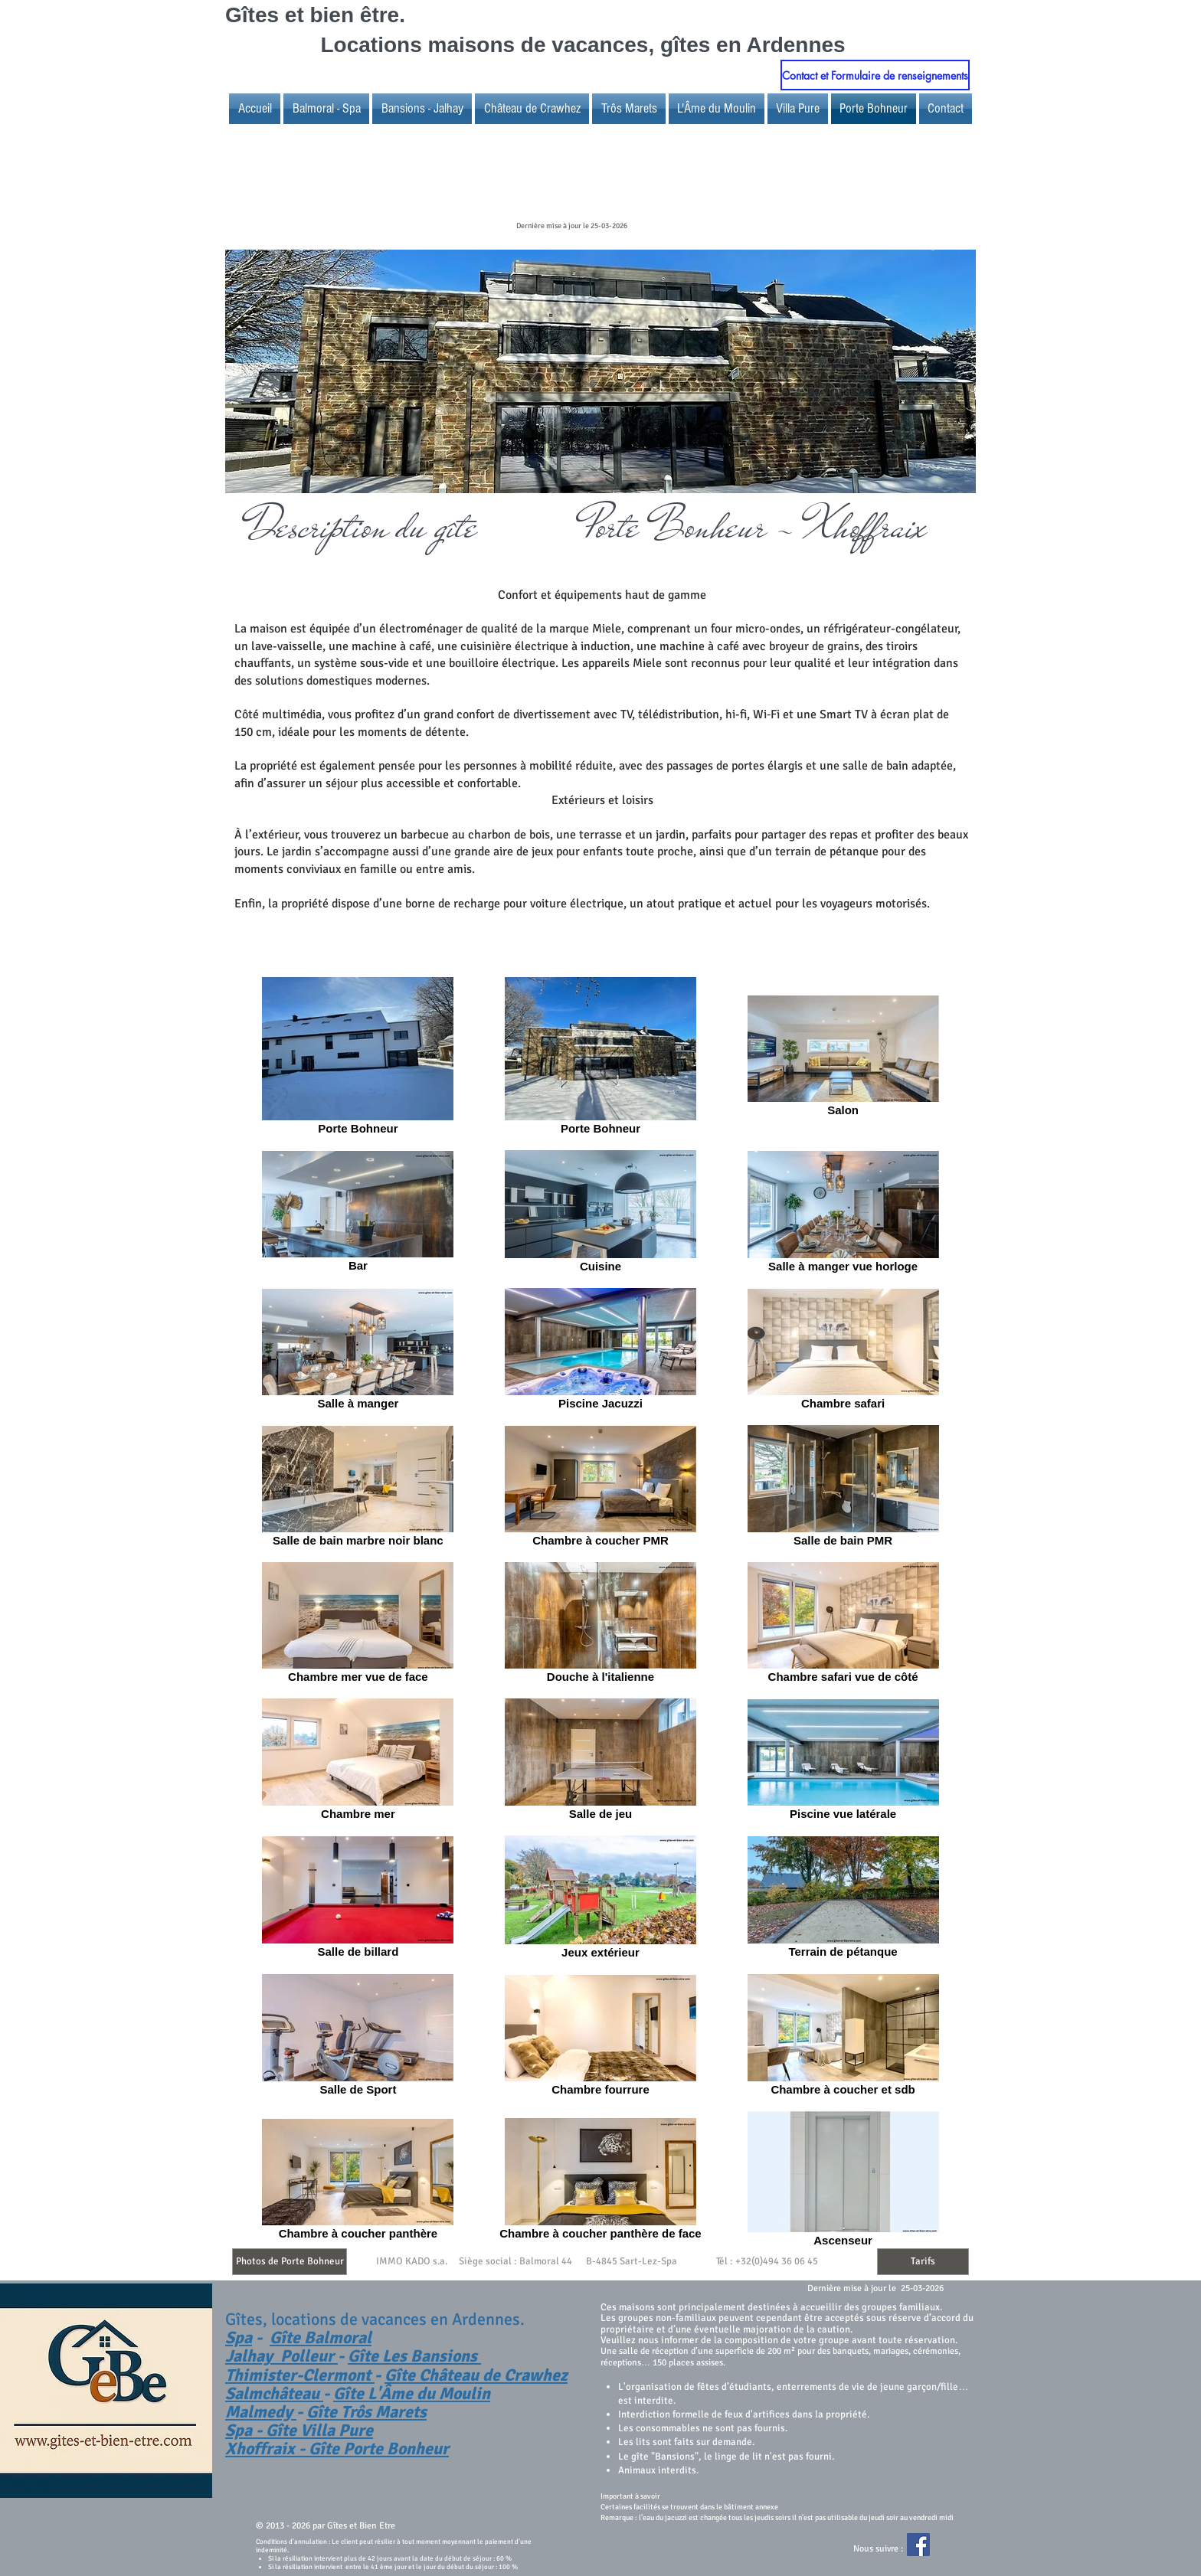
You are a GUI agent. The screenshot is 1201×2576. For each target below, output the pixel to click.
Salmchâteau (274, 2393)
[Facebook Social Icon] (918, 2544)
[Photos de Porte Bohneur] (289, 2261)
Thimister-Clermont (300, 2375)
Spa (238, 2337)
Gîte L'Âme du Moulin (411, 2393)
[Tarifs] (923, 2261)
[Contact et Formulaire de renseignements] (875, 75)
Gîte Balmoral (320, 2337)
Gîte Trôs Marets (366, 2411)
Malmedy (260, 2411)
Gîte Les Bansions (414, 2356)
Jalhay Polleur (281, 2356)
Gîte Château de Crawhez (476, 2375)
